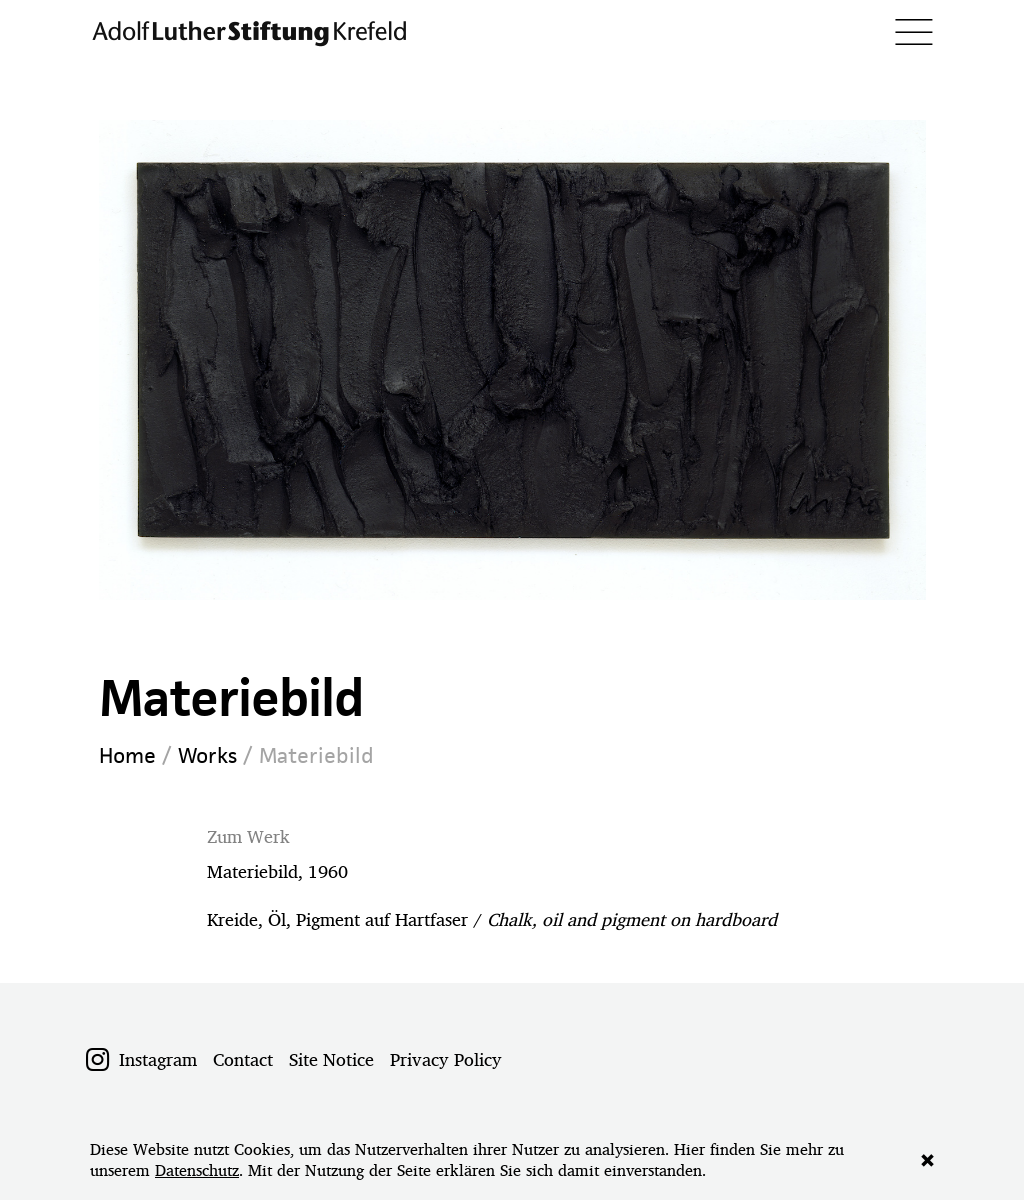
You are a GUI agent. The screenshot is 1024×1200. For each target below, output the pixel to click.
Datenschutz (197, 1170)
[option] (512, 360)
